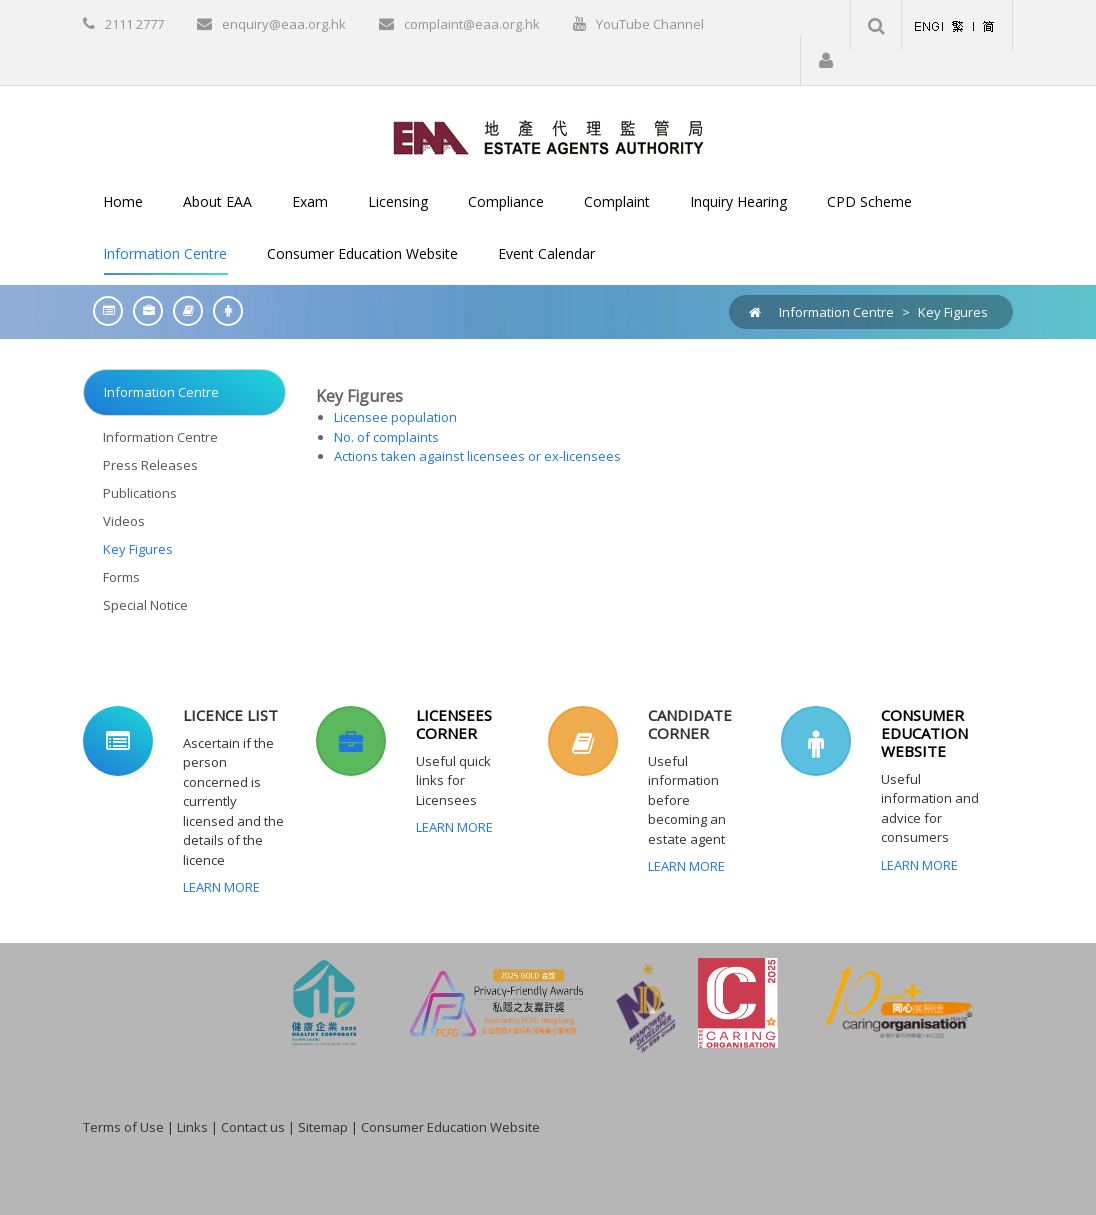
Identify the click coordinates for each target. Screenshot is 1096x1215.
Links (192, 1127)
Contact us (253, 1127)
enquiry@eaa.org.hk (284, 24)
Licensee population (395, 417)
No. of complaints (386, 437)
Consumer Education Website (450, 1127)
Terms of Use (123, 1127)
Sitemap (323, 1127)
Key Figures (953, 312)
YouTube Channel (650, 24)
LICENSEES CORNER (454, 724)
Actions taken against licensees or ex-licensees (477, 456)
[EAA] (548, 136)
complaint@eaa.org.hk (472, 24)
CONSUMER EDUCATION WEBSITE (924, 733)
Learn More (221, 887)
